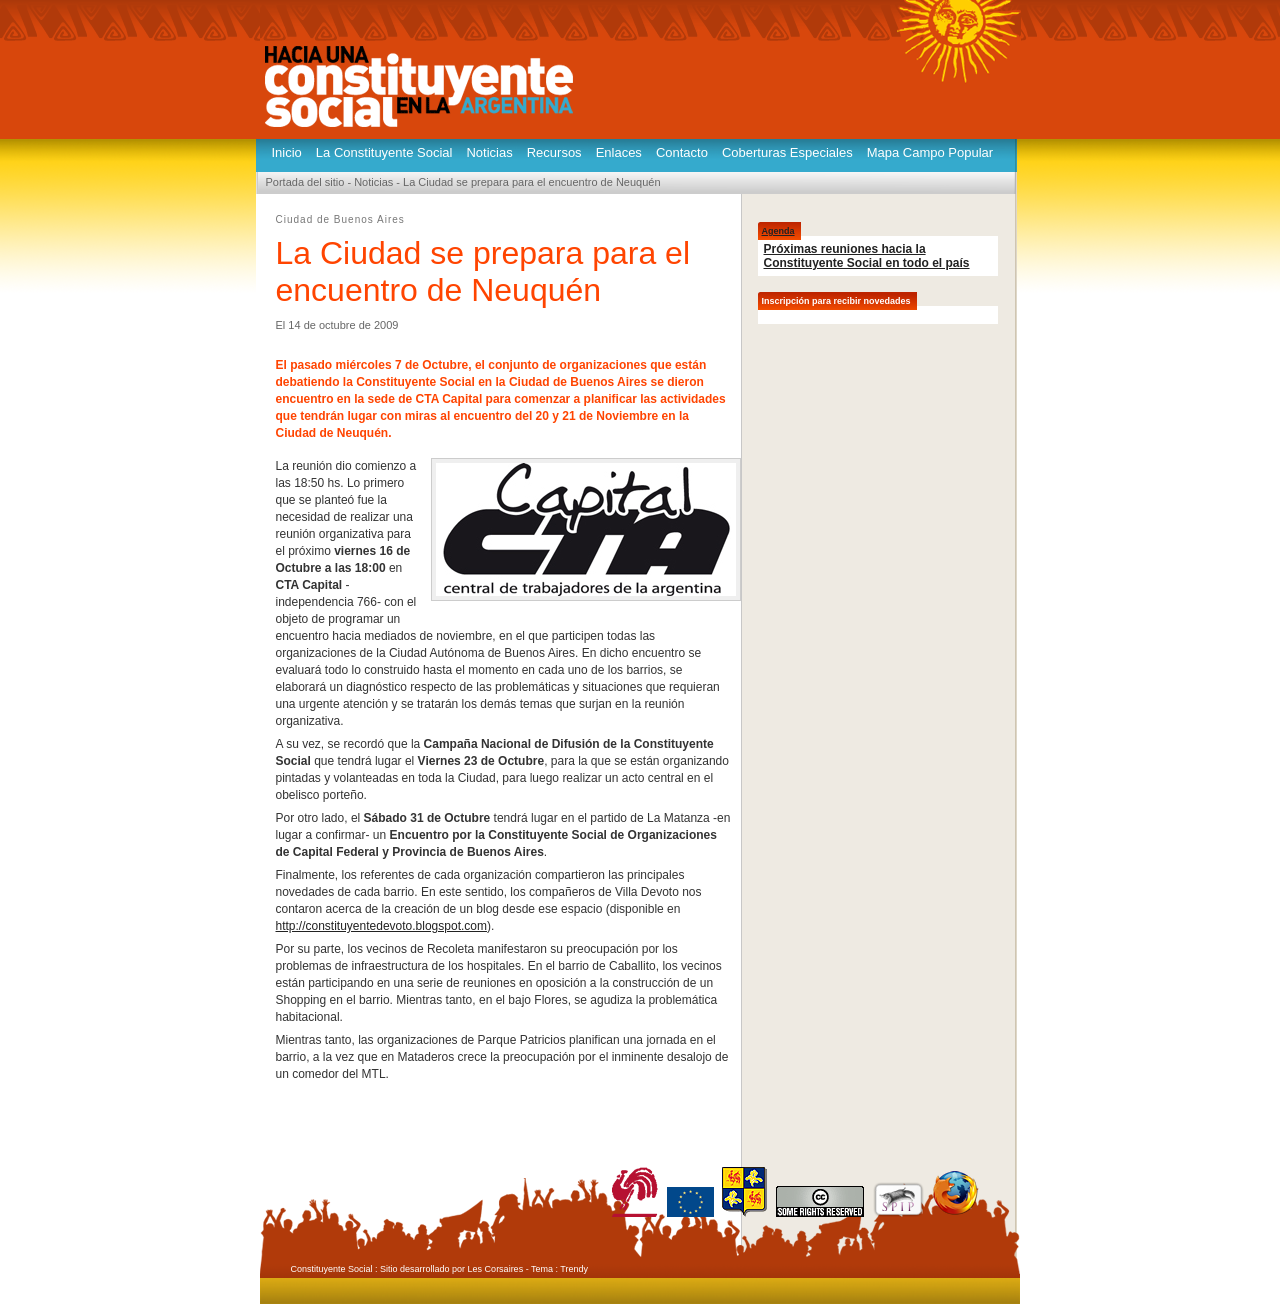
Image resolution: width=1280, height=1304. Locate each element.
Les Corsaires (496, 1269)
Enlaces (619, 152)
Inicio (287, 152)
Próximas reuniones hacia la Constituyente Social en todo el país (867, 256)
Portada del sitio (305, 182)
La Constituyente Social (384, 152)
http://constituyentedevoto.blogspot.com (381, 926)
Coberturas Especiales (787, 152)
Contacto (682, 152)
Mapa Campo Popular (930, 152)
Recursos (554, 152)
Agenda (778, 231)
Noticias (489, 152)
